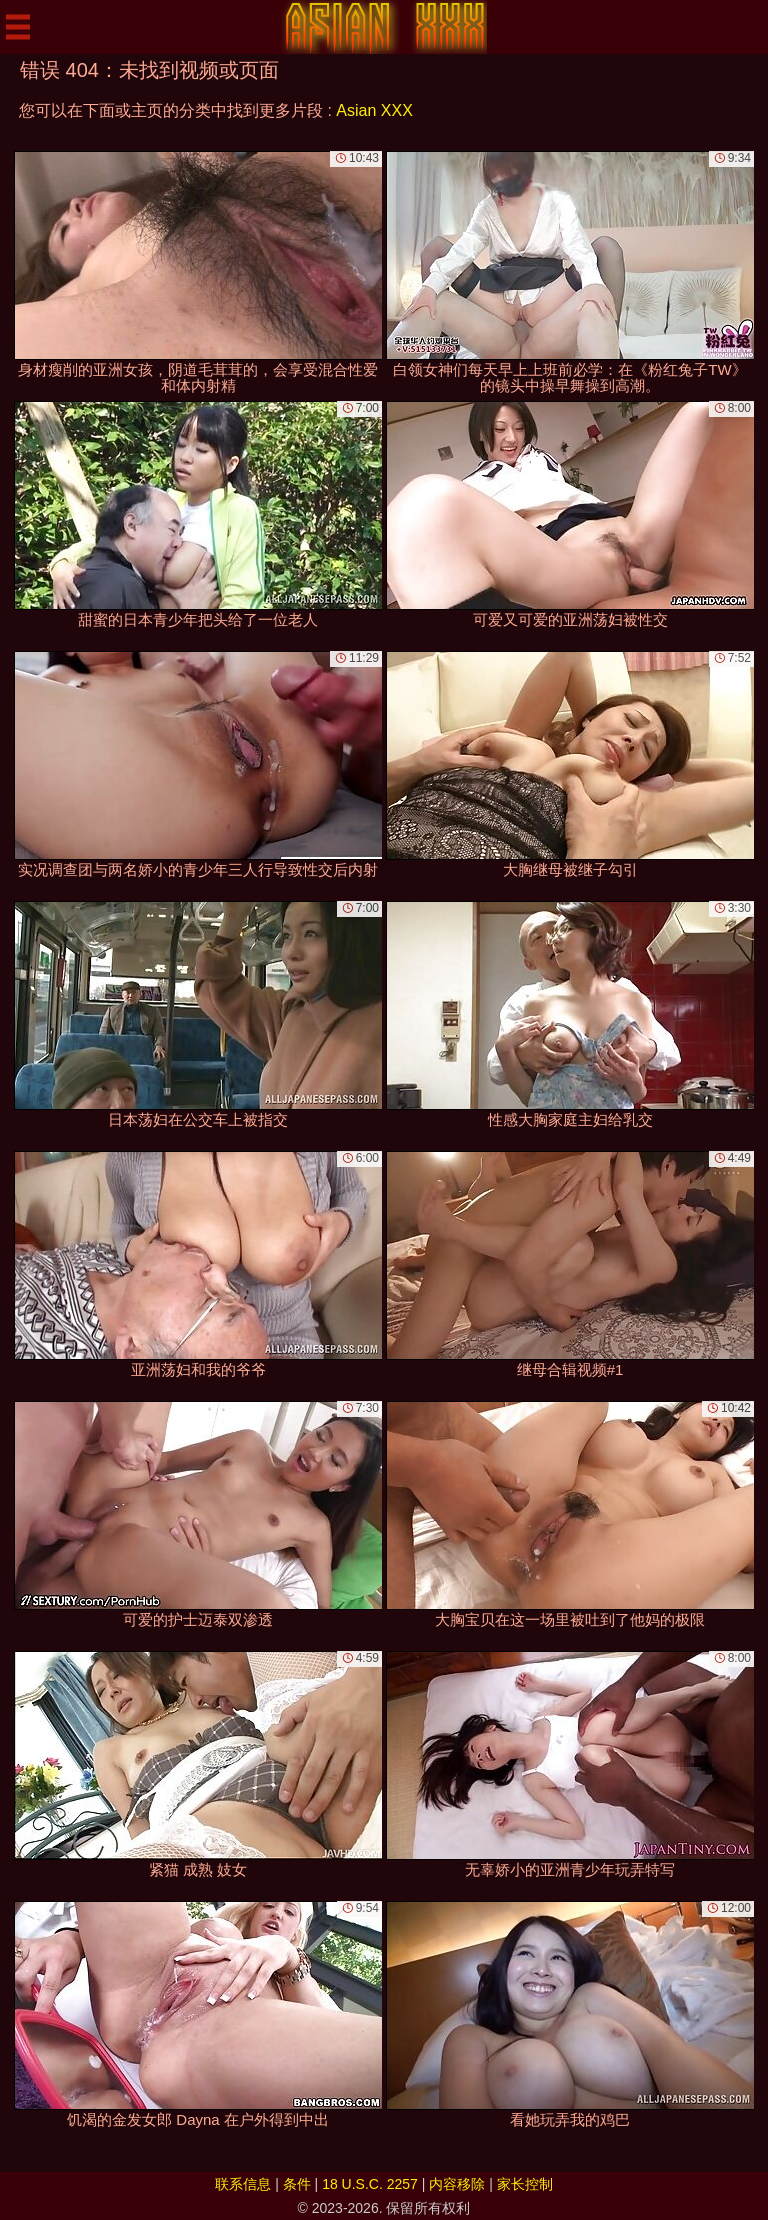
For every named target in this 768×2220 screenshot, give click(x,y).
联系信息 (243, 2184)
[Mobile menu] (18, 27)
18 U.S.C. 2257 (370, 2184)
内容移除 (457, 2184)
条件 (297, 2184)
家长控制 (525, 2184)
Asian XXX (374, 110)
